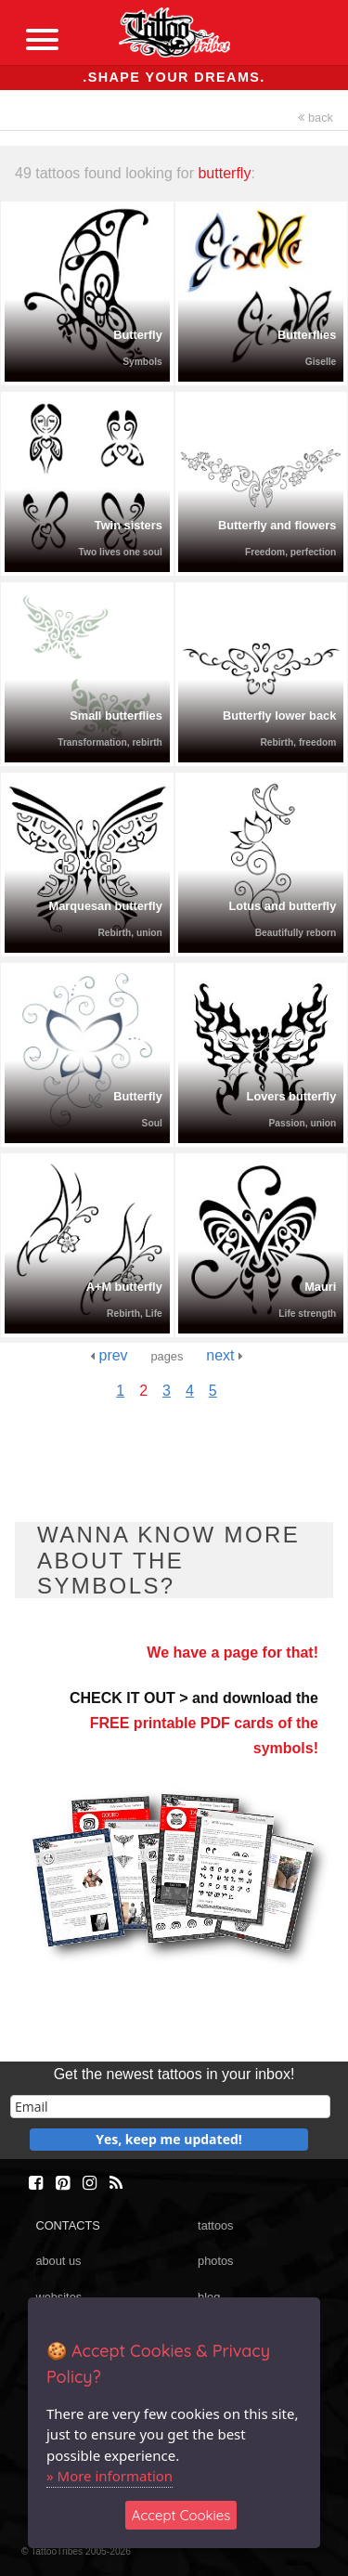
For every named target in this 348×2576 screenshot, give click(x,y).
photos (215, 2261)
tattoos (215, 2225)
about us (58, 2261)
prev (109, 1355)
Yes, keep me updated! (169, 2139)
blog (209, 2297)
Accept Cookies (181, 2515)
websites (58, 2297)
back (315, 117)
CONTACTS (67, 2225)
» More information (109, 2475)
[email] (170, 2106)
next (224, 1355)
